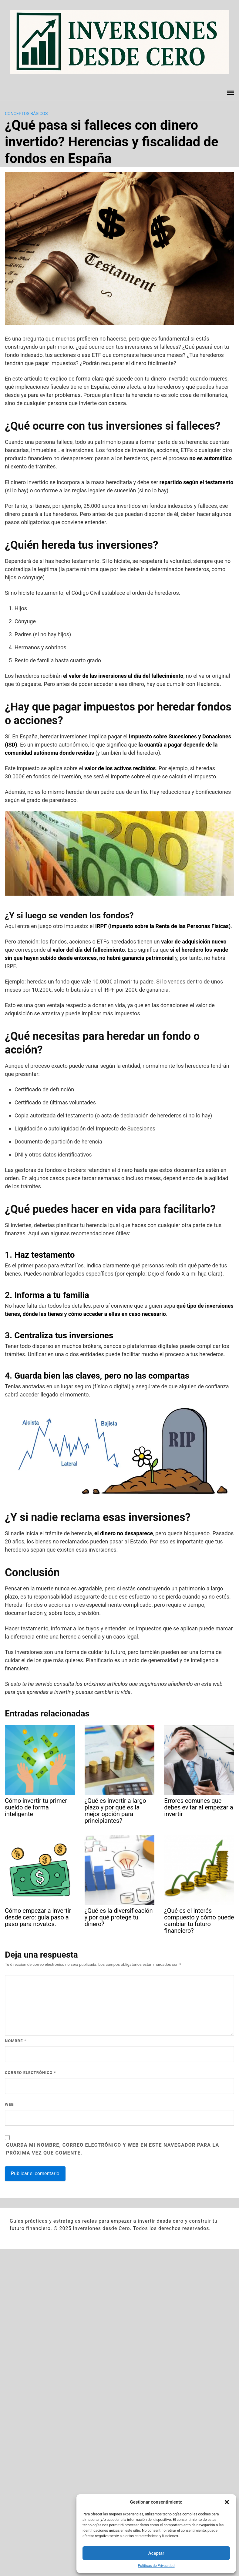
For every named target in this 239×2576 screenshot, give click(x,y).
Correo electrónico (30, 2072)
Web (9, 2104)
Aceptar (156, 2553)
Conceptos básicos (26, 113)
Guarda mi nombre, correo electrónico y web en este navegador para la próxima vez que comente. (112, 2149)
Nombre (15, 2041)
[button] (227, 2502)
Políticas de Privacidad (156, 2566)
